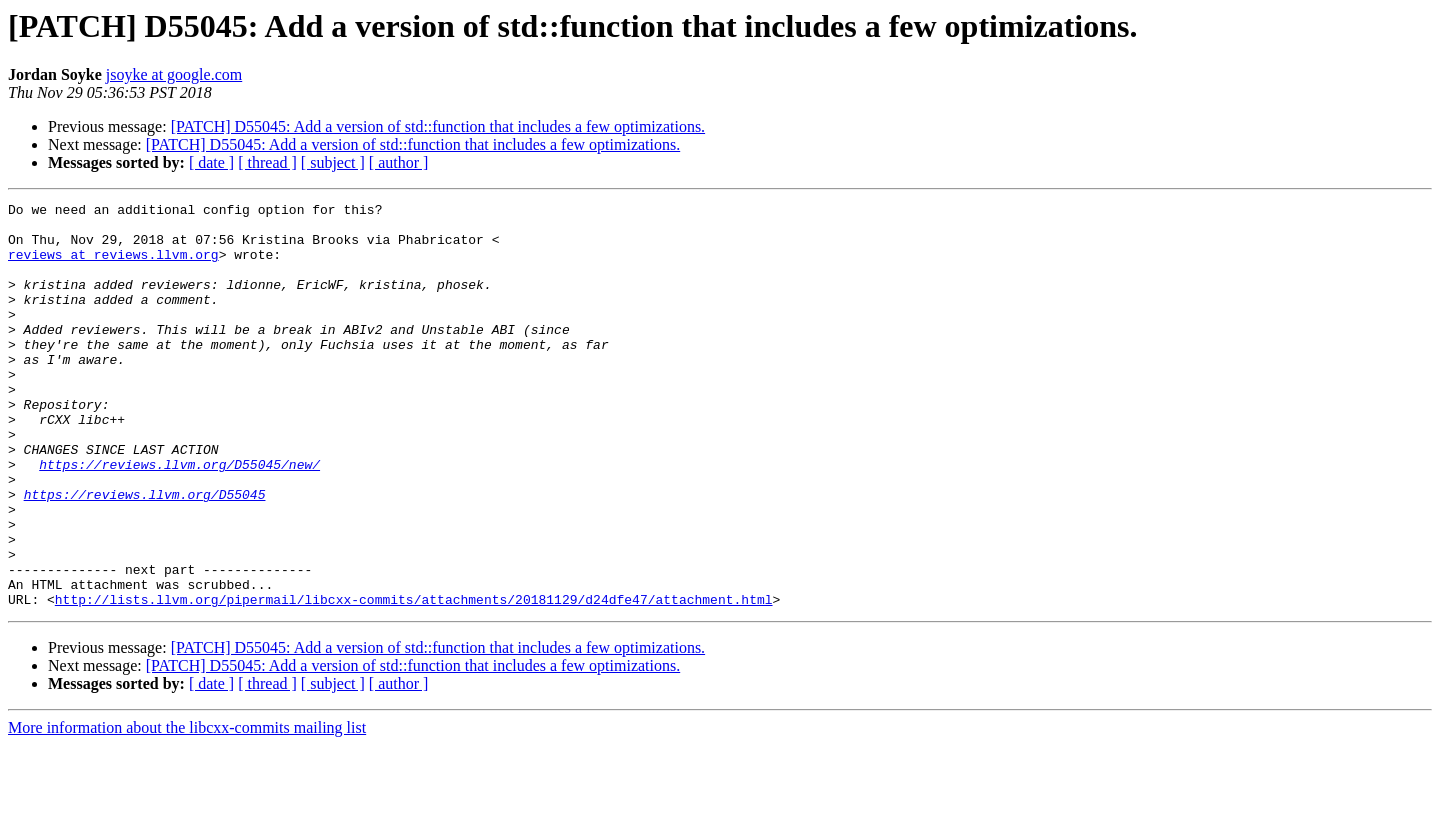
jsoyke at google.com (174, 74)
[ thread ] (267, 162)
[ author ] (399, 162)
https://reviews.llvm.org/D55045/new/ (179, 518)
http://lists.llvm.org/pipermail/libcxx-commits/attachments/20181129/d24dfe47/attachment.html (414, 680)
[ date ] (211, 162)
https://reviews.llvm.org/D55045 (145, 554)
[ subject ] (333, 162)
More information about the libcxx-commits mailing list (187, 808)
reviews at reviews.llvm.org (113, 266)
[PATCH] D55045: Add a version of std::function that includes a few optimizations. (438, 126)
